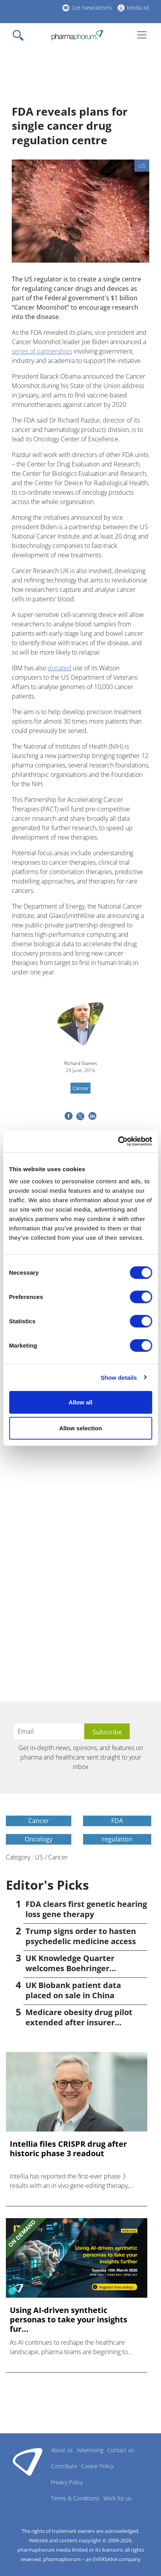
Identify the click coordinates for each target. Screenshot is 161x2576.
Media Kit (138, 7)
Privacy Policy (67, 2482)
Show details (119, 1377)
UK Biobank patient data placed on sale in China (73, 1990)
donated (59, 668)
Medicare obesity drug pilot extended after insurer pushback (78, 2022)
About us (62, 2450)
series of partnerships (42, 351)
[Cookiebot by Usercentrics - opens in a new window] (117, 1141)
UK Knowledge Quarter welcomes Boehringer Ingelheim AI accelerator (73, 1968)
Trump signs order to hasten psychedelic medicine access (80, 1936)
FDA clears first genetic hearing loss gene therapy (86, 1909)
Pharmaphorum (27, 2461)
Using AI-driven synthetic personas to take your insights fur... (68, 2320)
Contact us (120, 2450)
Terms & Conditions (75, 2498)
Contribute (64, 2466)
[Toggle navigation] (20, 35)
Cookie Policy (97, 2466)
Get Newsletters (92, 7)
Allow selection (80, 1427)
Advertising (90, 2450)
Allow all (80, 1402)
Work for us (117, 2498)
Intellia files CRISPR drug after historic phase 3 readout (68, 2148)
